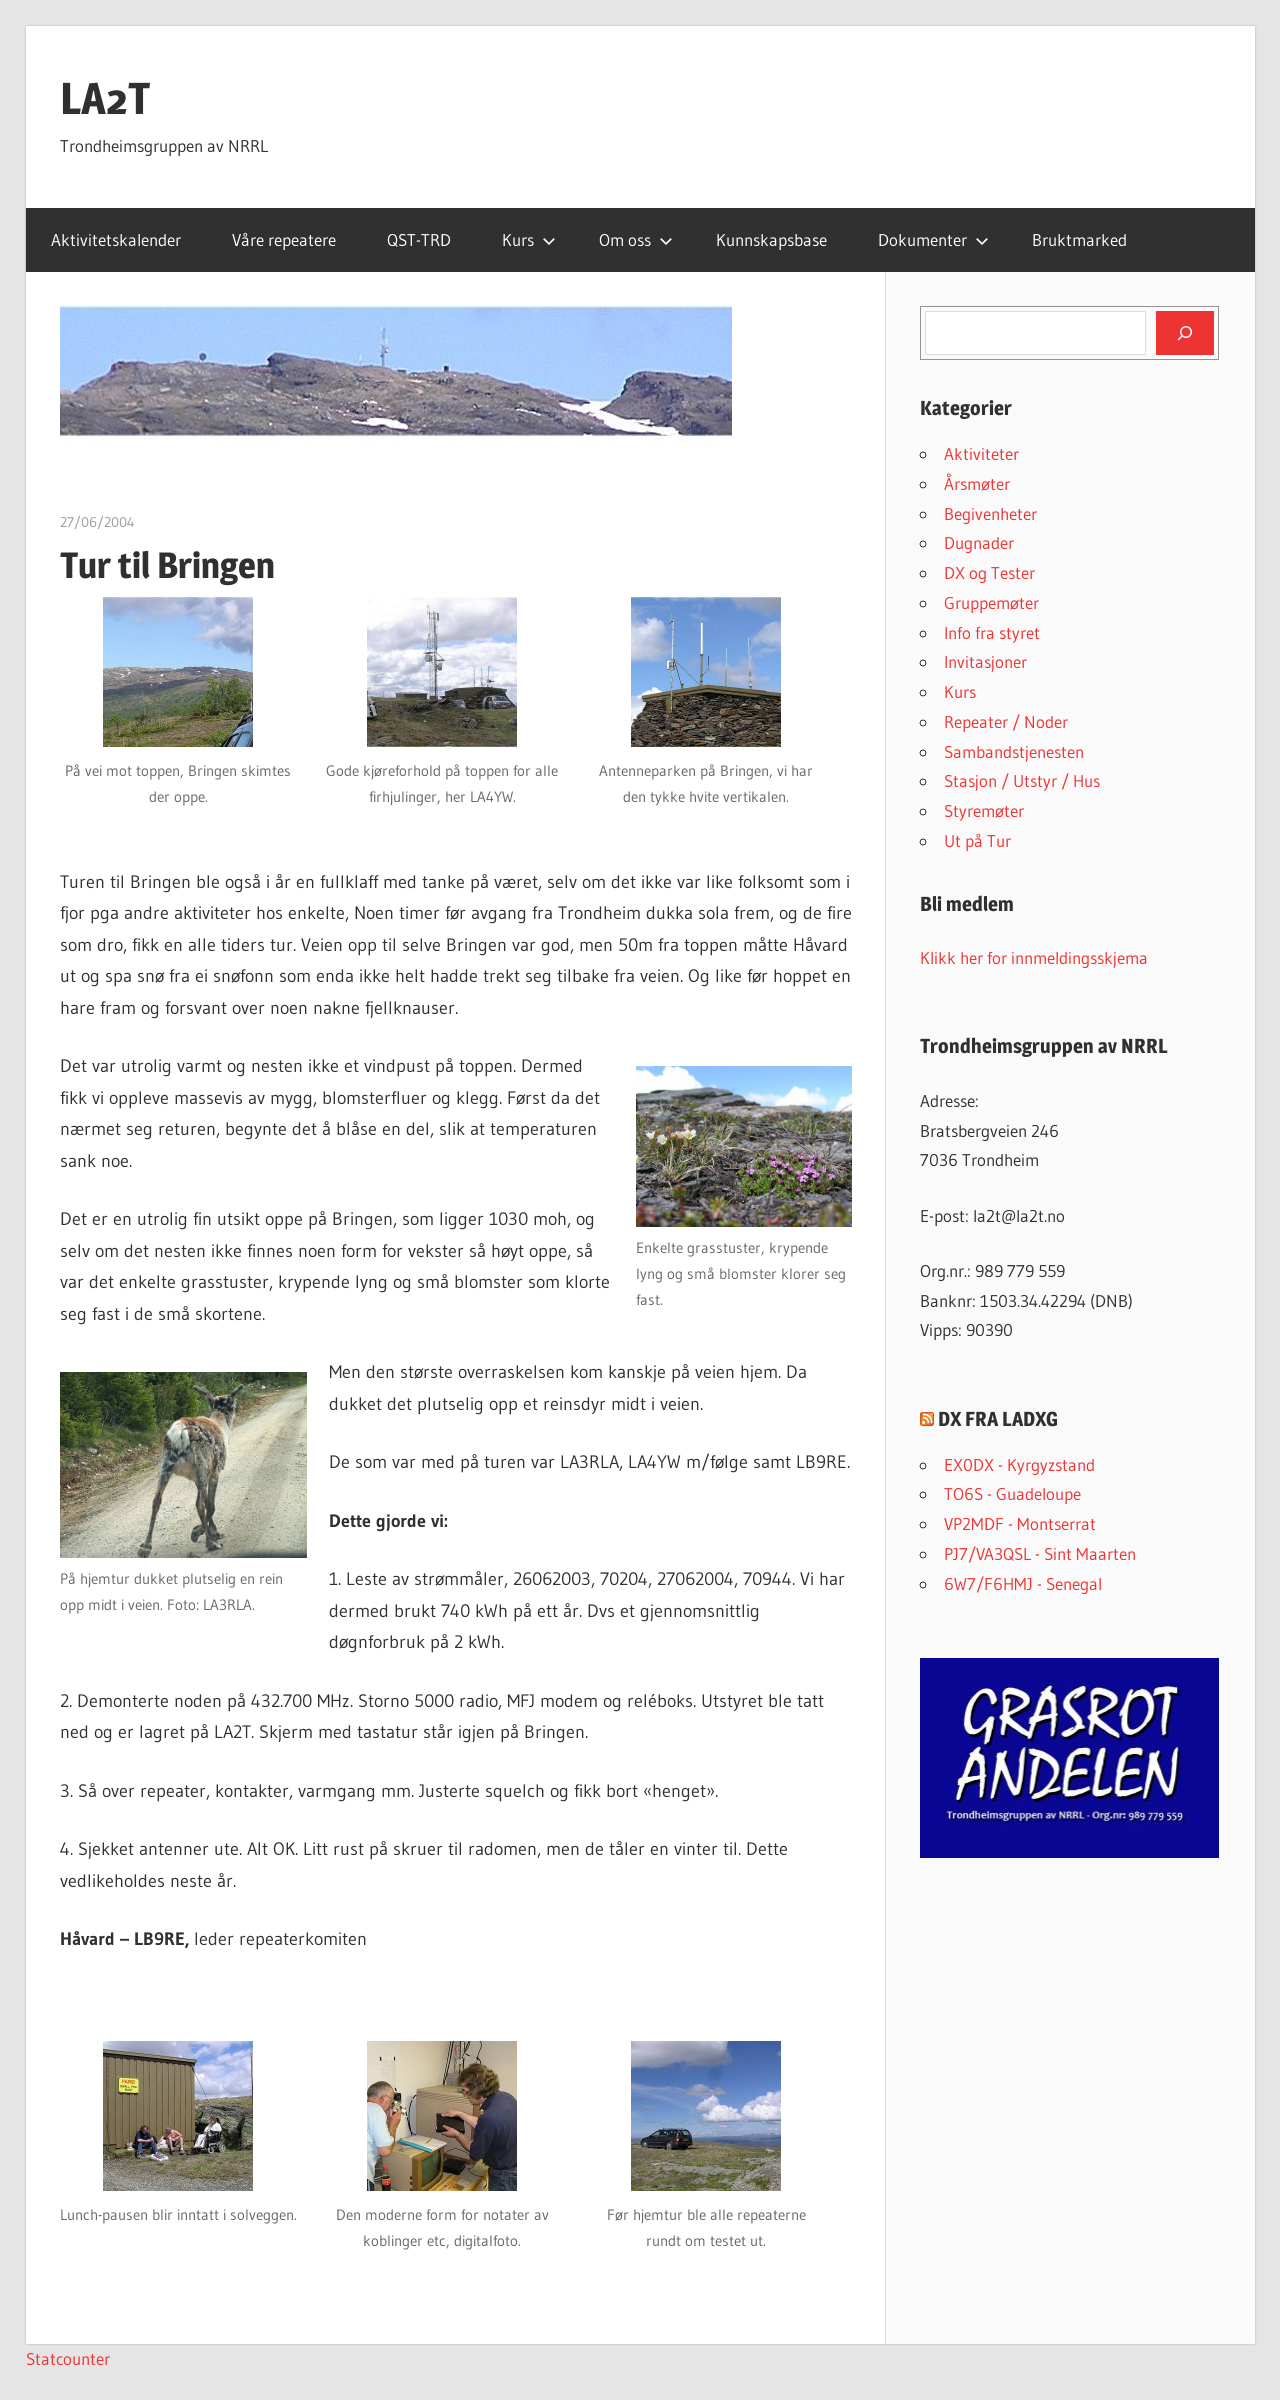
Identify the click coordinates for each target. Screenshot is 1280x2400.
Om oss (636, 239)
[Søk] (1185, 333)
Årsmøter (977, 483)
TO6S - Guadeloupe (1012, 1493)
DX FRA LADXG (998, 1419)
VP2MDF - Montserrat (1020, 1523)
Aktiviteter (981, 453)
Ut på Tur (977, 840)
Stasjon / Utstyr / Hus (1022, 780)
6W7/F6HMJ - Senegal (1023, 1583)
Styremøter (984, 810)
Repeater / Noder (1006, 721)
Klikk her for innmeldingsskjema (1034, 957)
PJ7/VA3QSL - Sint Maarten (1040, 1553)
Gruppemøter (991, 602)
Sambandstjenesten (1014, 751)
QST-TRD (419, 239)
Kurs (529, 239)
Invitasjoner (985, 661)
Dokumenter (933, 239)
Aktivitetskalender (116, 239)
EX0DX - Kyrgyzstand (1019, 1464)
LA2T (105, 98)
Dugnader (979, 542)
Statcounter (68, 2358)
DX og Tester (989, 572)
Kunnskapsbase (771, 239)
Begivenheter (990, 513)
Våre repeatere (284, 239)
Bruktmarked (1079, 239)
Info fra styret (992, 632)
